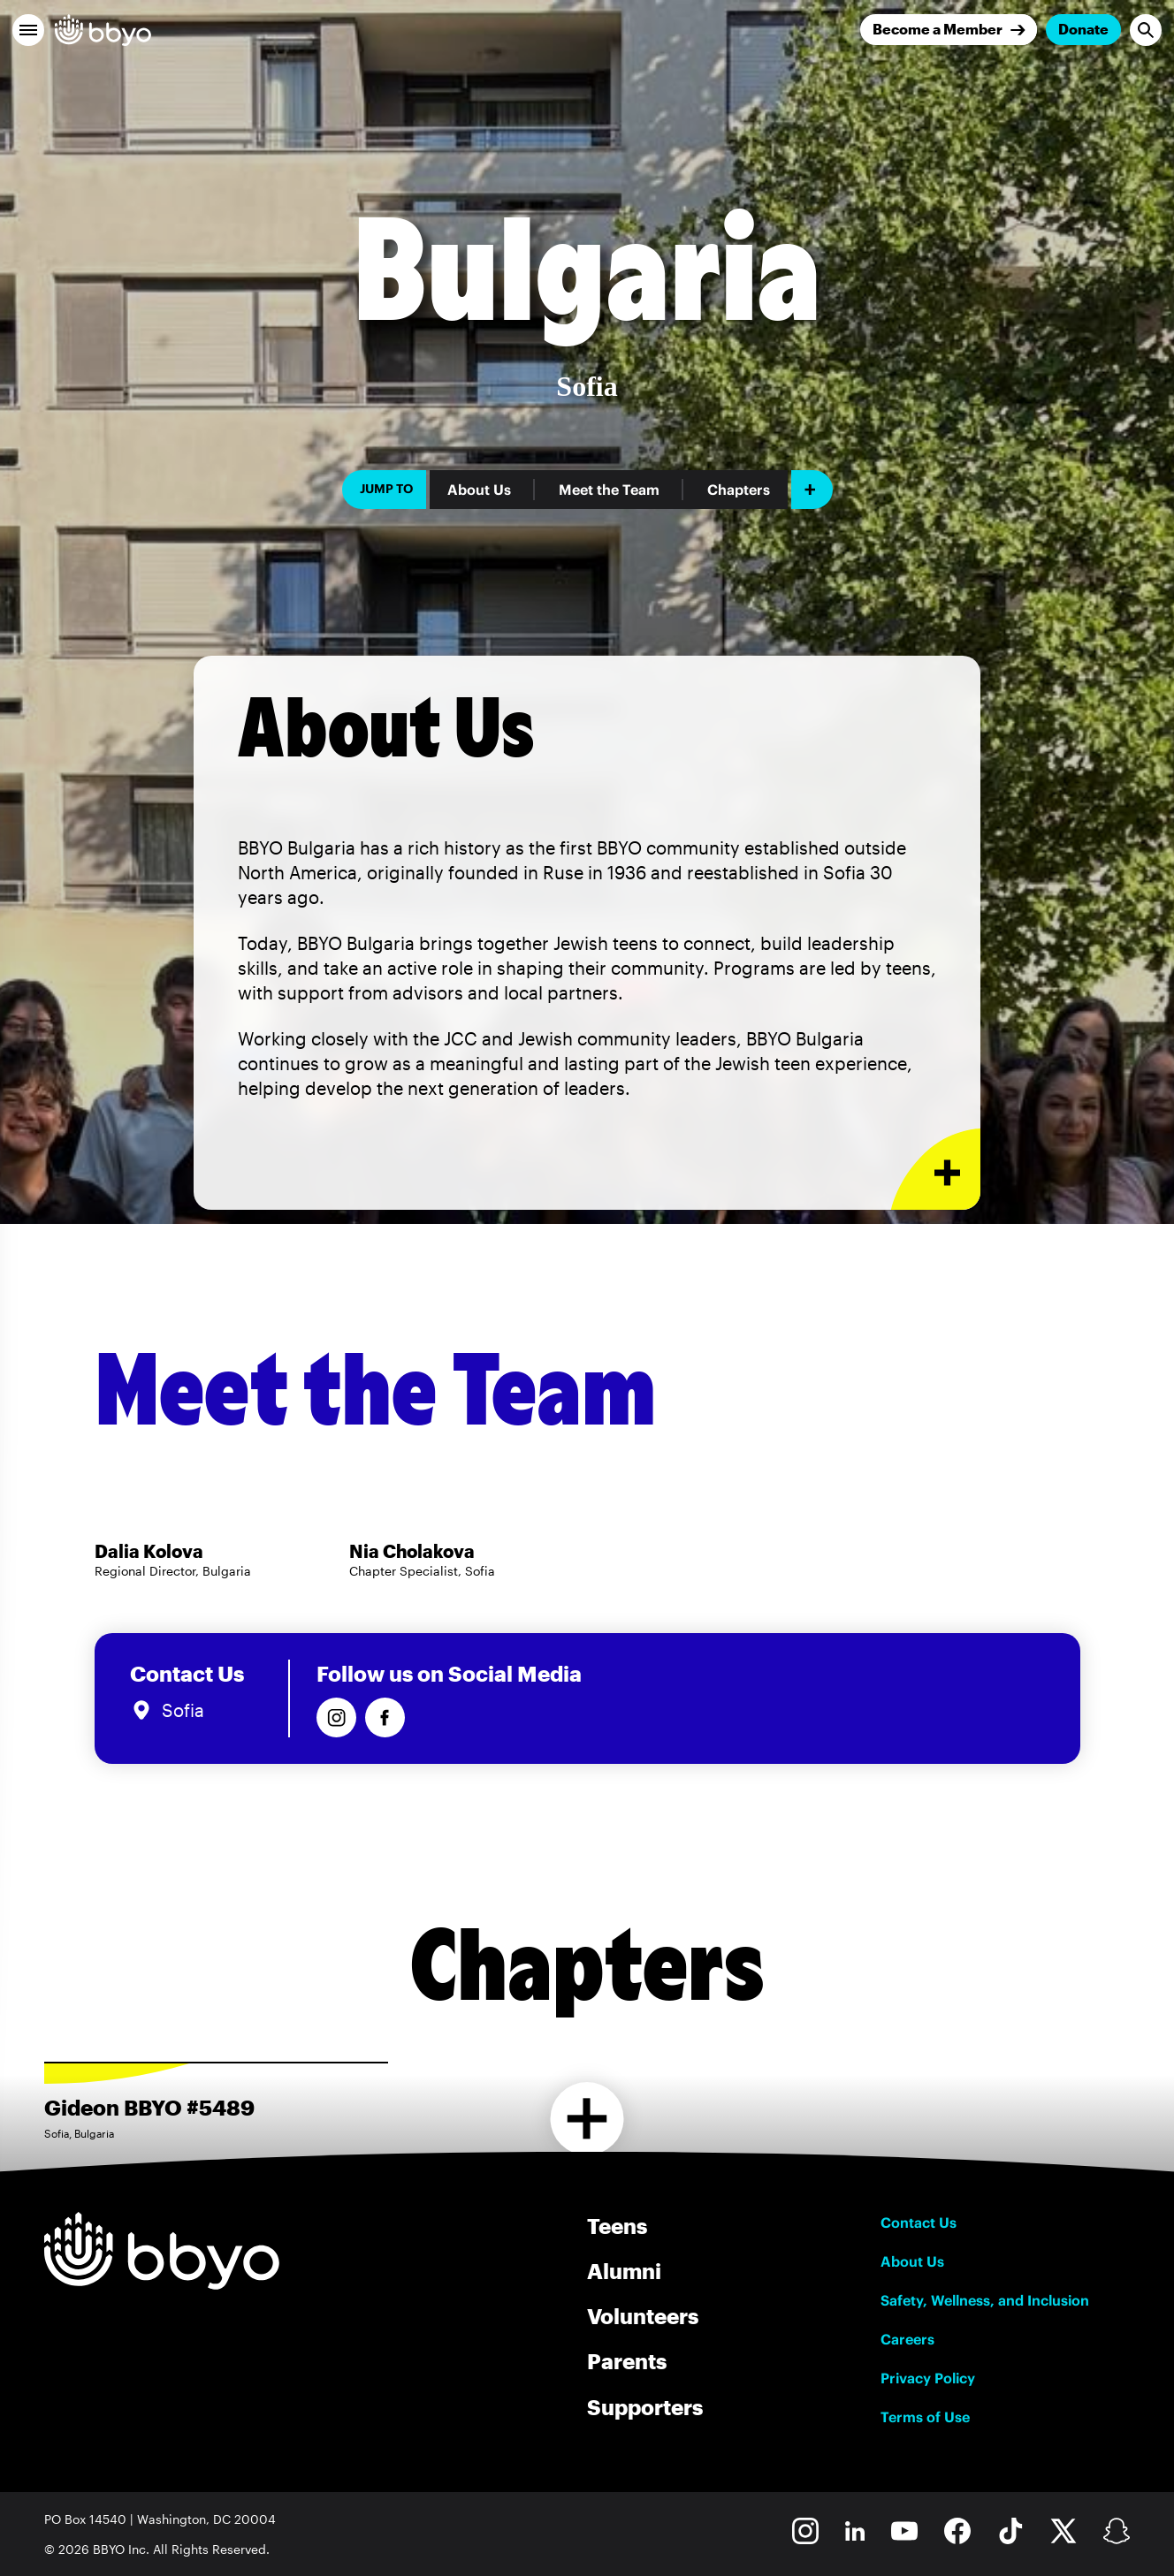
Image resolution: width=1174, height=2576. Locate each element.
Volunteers (642, 2316)
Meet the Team (609, 489)
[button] (28, 30)
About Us (479, 489)
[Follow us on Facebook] (385, 1717)
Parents (627, 2361)
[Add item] (812, 489)
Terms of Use (925, 2417)
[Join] (948, 29)
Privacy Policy (927, 2378)
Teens (617, 2225)
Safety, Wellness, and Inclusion (984, 2300)
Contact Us (918, 2222)
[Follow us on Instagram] (336, 1717)
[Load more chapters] (587, 2118)
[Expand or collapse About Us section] (935, 1169)
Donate (1083, 28)
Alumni (624, 2270)
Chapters (738, 489)
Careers (907, 2339)
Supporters (645, 2407)
